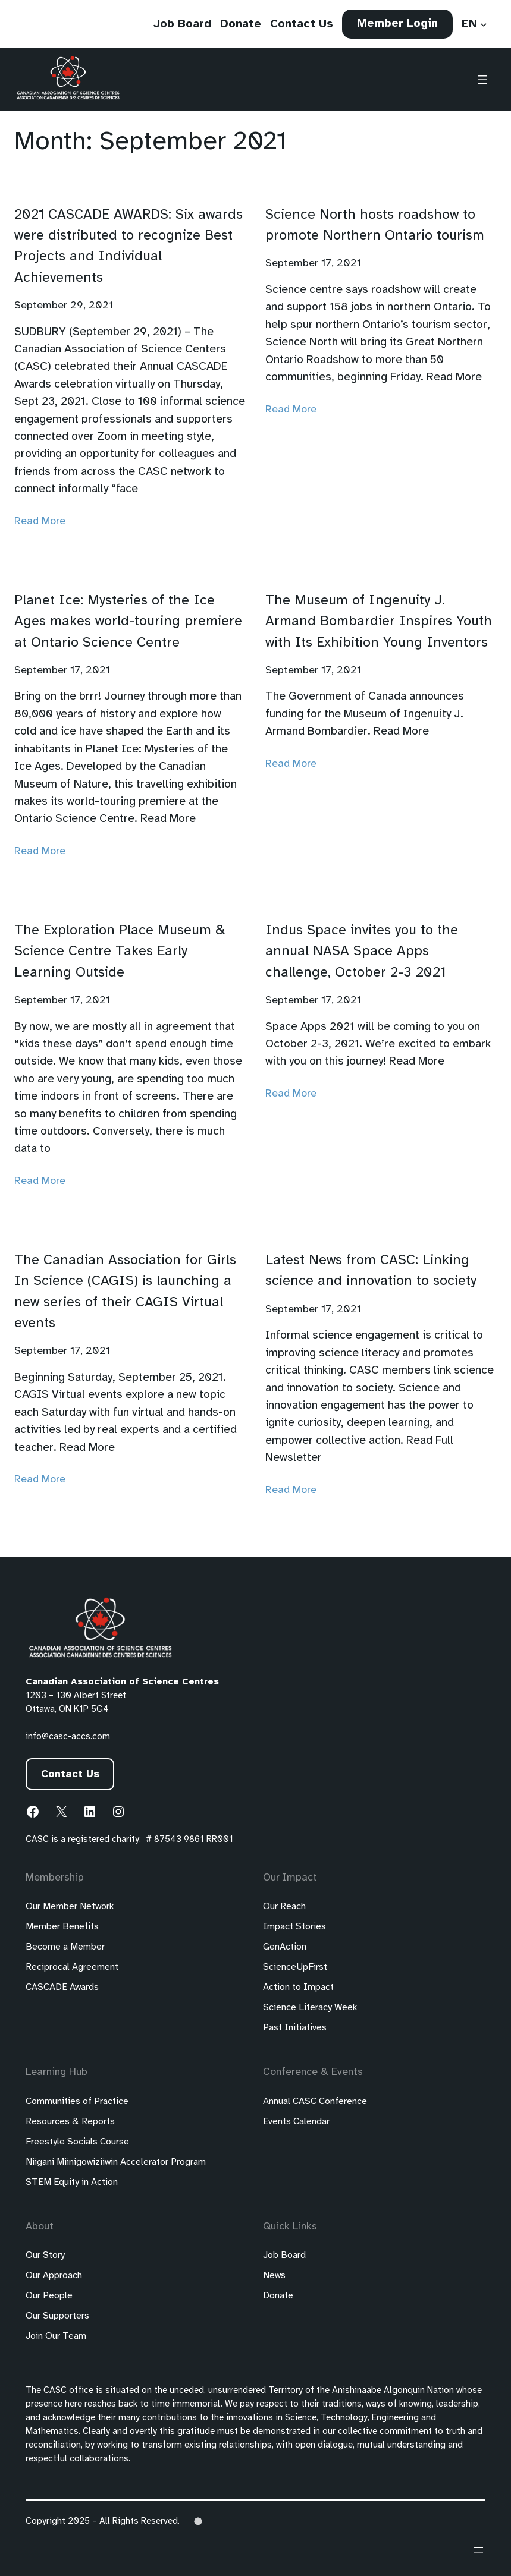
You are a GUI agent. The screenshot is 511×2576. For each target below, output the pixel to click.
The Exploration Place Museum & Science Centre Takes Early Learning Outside (119, 951)
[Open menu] (482, 80)
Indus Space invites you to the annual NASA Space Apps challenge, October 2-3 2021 (361, 951)
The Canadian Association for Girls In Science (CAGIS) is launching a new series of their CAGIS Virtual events (125, 1292)
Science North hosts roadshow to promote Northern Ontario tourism (374, 225)
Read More (39, 521)
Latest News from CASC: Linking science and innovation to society (370, 1271)
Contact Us (70, 1774)
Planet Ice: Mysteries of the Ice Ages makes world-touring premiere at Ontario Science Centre (128, 621)
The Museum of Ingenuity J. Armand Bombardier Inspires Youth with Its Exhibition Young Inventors (378, 621)
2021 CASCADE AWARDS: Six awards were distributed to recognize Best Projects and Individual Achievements (128, 246)
